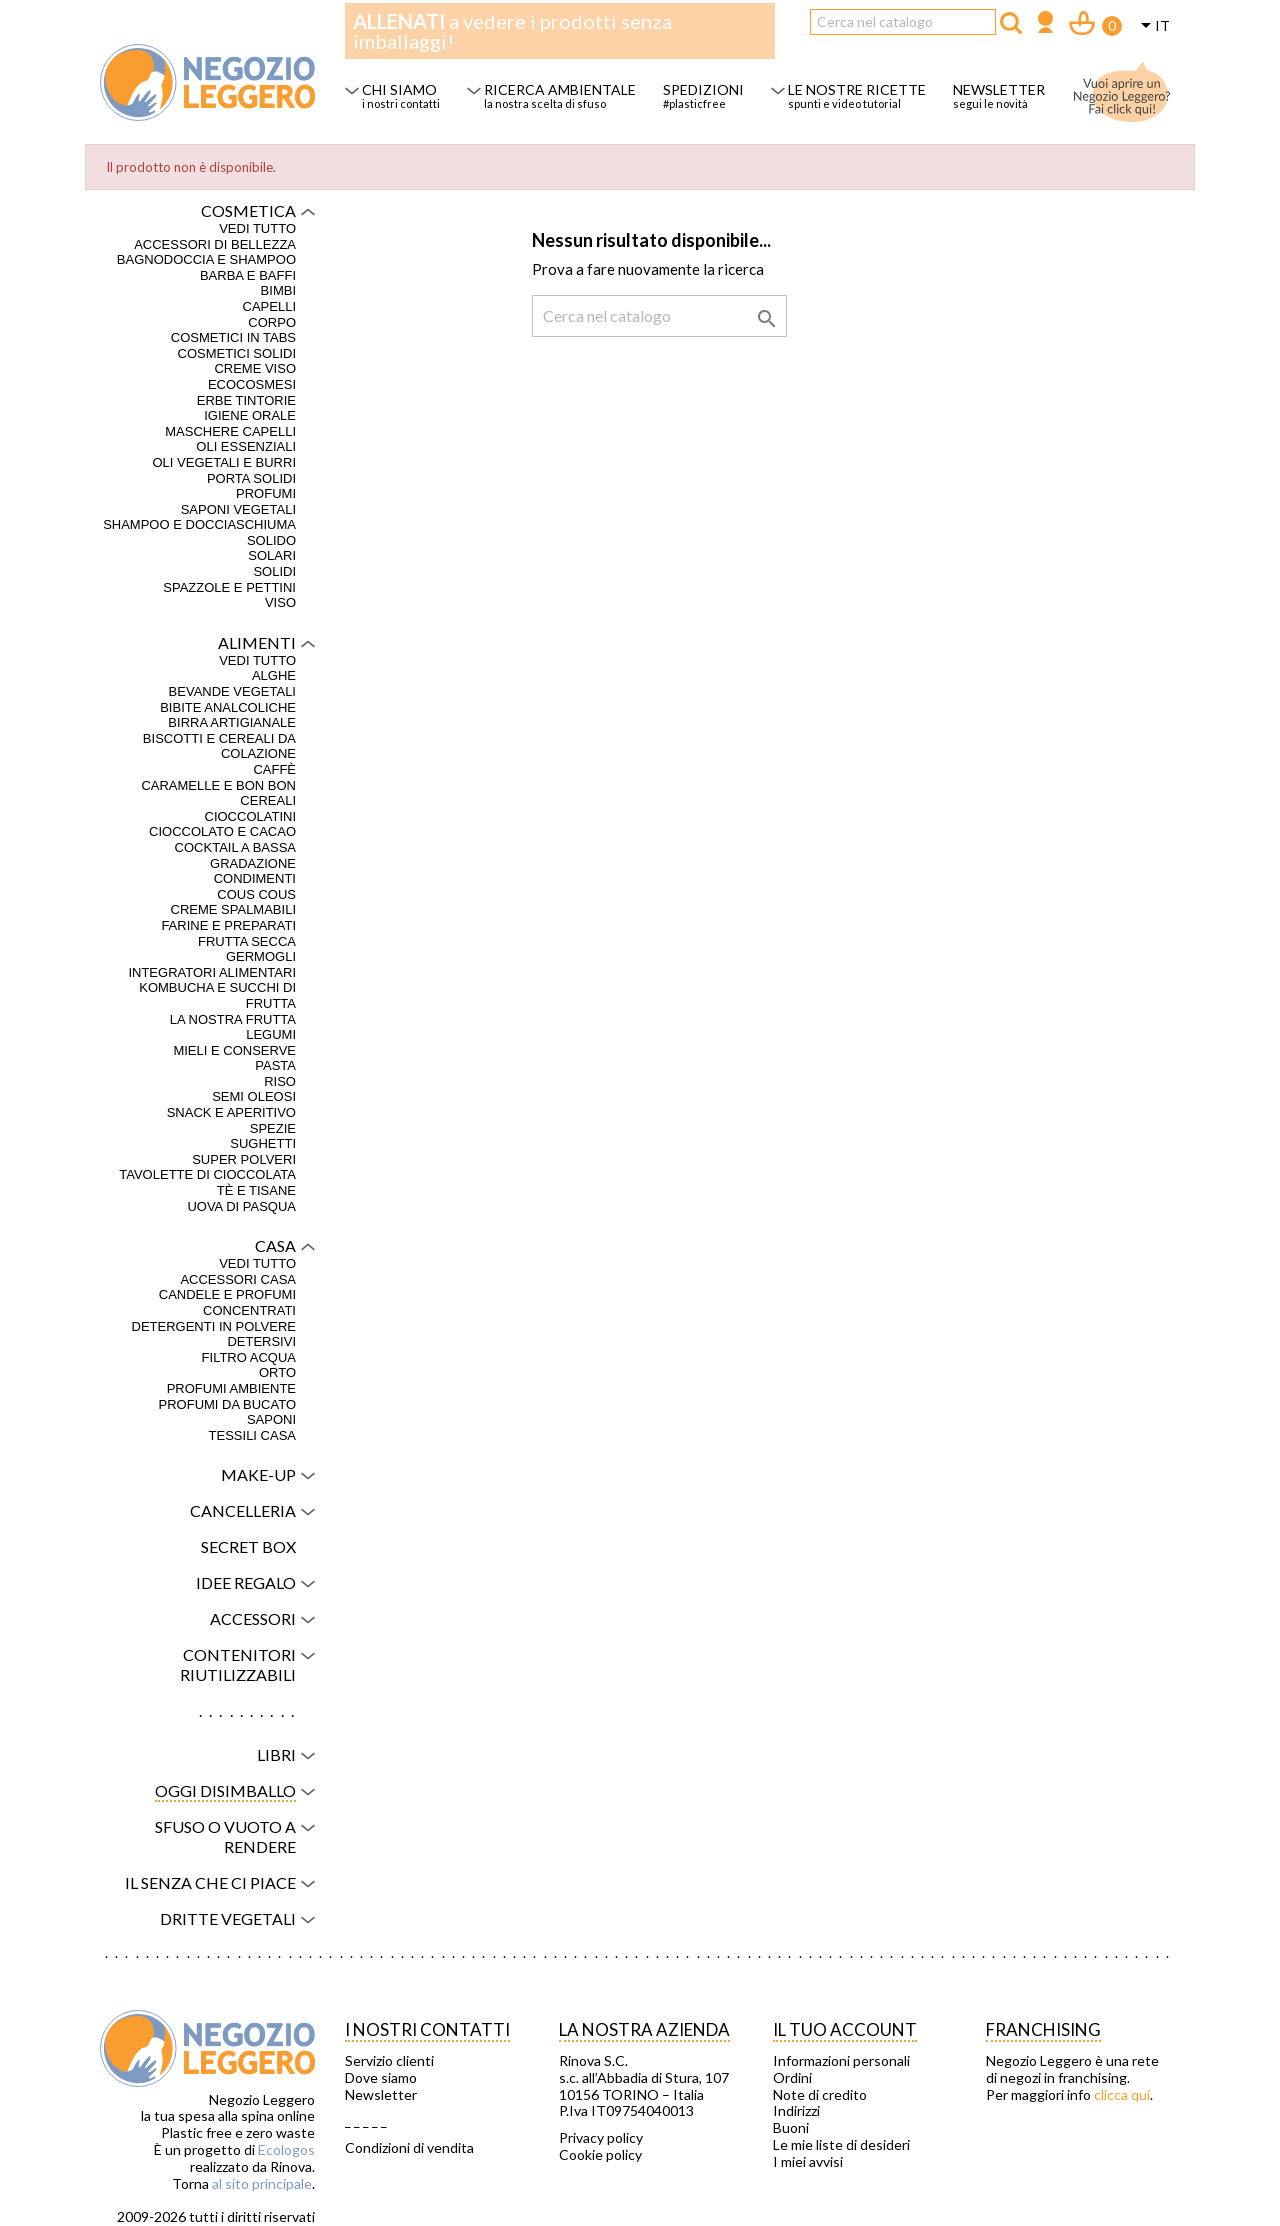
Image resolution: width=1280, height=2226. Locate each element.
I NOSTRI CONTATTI (427, 2029)
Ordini (792, 2078)
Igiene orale (250, 415)
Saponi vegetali (238, 509)
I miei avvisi (808, 2162)
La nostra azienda (644, 2029)
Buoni (791, 2128)
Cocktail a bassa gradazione (235, 855)
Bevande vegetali (232, 691)
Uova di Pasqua (241, 1206)
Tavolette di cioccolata (207, 1174)
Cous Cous (256, 894)
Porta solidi (251, 478)
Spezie (273, 1128)
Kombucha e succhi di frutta (217, 995)
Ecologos (286, 2149)
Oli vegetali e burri (224, 462)
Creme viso (255, 368)
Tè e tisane (256, 1190)
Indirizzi (796, 2111)
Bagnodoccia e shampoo (206, 259)
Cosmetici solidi (237, 353)
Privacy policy (601, 2138)
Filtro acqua (249, 1357)
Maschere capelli (230, 431)
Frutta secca (247, 941)
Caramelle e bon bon (218, 785)
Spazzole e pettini (229, 587)
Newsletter (381, 2095)
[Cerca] (903, 22)
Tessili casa (252, 1435)
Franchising (1043, 2029)
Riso (280, 1081)
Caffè (274, 769)
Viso (280, 602)
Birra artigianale (232, 722)
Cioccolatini (251, 816)
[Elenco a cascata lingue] (1152, 27)
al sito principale (262, 2183)
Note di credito (820, 2095)
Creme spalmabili (233, 909)
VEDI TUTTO (257, 228)
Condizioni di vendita (409, 2148)
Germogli (261, 956)
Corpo (272, 322)
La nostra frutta (233, 1019)
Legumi (271, 1034)
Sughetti (263, 1143)
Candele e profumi (227, 1294)
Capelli (269, 306)
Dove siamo (381, 2078)
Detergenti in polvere (214, 1326)
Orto (277, 1372)
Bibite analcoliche (228, 707)
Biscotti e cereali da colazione (219, 746)
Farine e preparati (228, 925)
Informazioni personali (841, 2061)
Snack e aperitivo (231, 1112)
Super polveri (244, 1159)
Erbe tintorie (246, 400)
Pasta (275, 1065)
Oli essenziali (246, 446)
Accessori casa (238, 1279)
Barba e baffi (248, 275)
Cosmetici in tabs (233, 337)
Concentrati (249, 1310)
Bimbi (278, 290)
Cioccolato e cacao (222, 831)
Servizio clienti (389, 2061)
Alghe (274, 675)
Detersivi (261, 1341)
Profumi (266, 493)
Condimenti (255, 878)
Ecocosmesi (252, 384)
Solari (272, 555)
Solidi (274, 571)
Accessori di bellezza (215, 244)
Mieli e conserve (234, 1050)
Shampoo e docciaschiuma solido (199, 532)
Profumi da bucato (227, 1404)
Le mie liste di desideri (841, 2145)
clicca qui (1122, 2094)
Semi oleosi (254, 1096)
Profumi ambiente (231, 1388)
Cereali (268, 800)
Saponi (271, 1419)
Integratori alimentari (212, 972)
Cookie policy (600, 2155)
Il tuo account (845, 2029)
